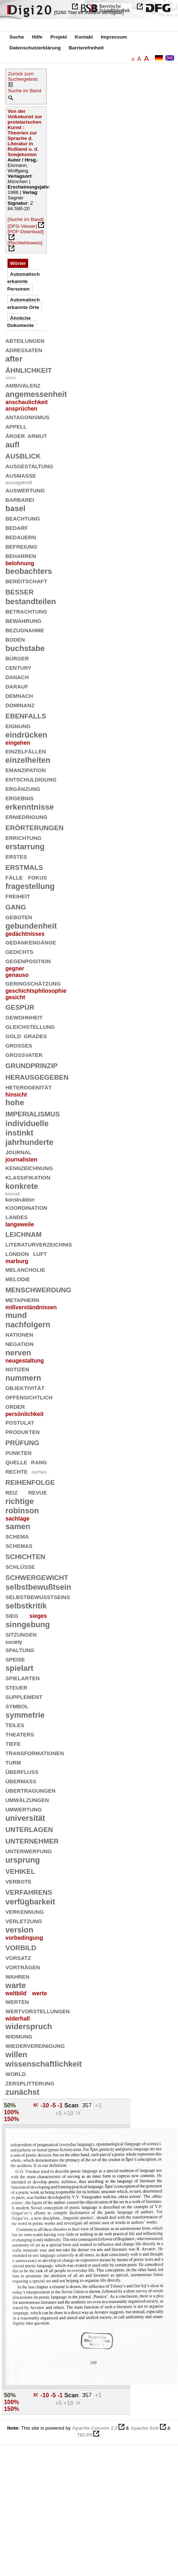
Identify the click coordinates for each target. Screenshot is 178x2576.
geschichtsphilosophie (35, 991)
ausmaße (20, 474)
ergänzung (22, 788)
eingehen (17, 743)
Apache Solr (144, 2428)
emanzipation (25, 769)
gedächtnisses (25, 934)
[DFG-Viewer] (22, 226)
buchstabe (25, 648)
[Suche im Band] (26, 219)
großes (18, 1044)
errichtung (23, 837)
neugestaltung (24, 1361)
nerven (18, 1352)
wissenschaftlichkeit (43, 2063)
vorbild (20, 1946)
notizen (17, 1368)
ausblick (23, 455)
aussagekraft (18, 482)
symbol (16, 1705)
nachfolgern (27, 1324)
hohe (14, 1102)
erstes (16, 855)
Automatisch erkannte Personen (23, 281)
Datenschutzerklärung (35, 47)
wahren (17, 1975)
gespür (19, 1006)
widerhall (17, 2018)
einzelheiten (27, 760)
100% (11, 2112)
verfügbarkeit (30, 1901)
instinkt (19, 1132)
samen (17, 1526)
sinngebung (27, 1624)
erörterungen (34, 826)
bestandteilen (30, 601)
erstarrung (25, 846)
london (17, 1253)
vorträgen (22, 1966)
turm (13, 1761)
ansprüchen (21, 409)
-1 (60, 2105)
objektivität (24, 1387)
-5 (53, 2105)
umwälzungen (27, 1799)
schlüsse (20, 1566)
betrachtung (26, 610)
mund (16, 1315)
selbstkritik (26, 1605)
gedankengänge (30, 941)
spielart (19, 1668)
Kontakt (84, 37)
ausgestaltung (29, 465)
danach (17, 676)
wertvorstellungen (37, 2010)
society (13, 1642)
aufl (12, 444)
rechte (16, 1470)
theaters (19, 1733)
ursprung (22, 1859)
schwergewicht (36, 1576)
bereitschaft (26, 580)
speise (15, 1658)
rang (39, 1461)
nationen (19, 1333)
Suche (16, 37)
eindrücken (26, 734)
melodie (17, 1278)
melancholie (25, 1269)
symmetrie (25, 1714)
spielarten (22, 1677)
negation (19, 1343)
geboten (18, 916)
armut (37, 435)
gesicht (15, 997)
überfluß (22, 1771)
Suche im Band (24, 90)
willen (16, 2054)
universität (25, 1818)
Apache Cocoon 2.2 (94, 2428)
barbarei (19, 499)
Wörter (18, 263)
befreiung (21, 545)
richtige (19, 1501)
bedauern (20, 536)
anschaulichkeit (26, 402)
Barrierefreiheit (85, 47)
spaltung (19, 1649)
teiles (15, 1724)
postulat (19, 1421)
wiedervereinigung (35, 2045)
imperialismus (32, 1113)
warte (15, 1985)
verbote (18, 1880)
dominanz (20, 704)
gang (15, 906)
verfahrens (28, 1891)
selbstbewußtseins (37, 1596)
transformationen (34, 1752)
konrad (12, 1193)
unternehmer (32, 1840)
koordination (26, 1207)
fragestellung (30, 886)
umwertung (23, 1808)
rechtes (39, 1472)
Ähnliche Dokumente (20, 321)
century (18, 667)
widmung (18, 2035)
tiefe (13, 1743)
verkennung (24, 1911)
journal (18, 1151)
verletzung (23, 1920)
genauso (16, 975)
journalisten (21, 1159)
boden (15, 638)
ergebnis (19, 797)
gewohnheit (24, 1016)
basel (15, 508)
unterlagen (29, 1828)
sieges (38, 1616)
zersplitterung (29, 2082)
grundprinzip (31, 1064)
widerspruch (28, 2026)
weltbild (15, 1993)
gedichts (19, 951)
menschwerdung (38, 1288)
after (13, 358)
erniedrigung (26, 816)
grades (35, 1035)
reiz (11, 1491)
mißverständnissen (31, 1307)
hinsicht (16, 1095)
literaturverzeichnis (38, 1243)
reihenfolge (30, 1481)
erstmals (24, 866)
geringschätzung (33, 982)
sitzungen (21, 1633)
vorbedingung (24, 1938)
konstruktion (20, 1199)
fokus (37, 876)
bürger (17, 657)
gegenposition (28, 960)
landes (16, 1216)
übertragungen (30, 1789)
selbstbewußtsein (38, 1587)
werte (39, 1993)
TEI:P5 (84, 2435)
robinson (22, 1510)
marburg (16, 1261)
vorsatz (18, 1957)
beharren (20, 555)
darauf (16, 685)
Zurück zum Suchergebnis (23, 76)
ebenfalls (25, 715)
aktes (10, 377)
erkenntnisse (29, 806)
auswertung (25, 489)
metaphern (22, 1299)
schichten (25, 1555)
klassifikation (27, 1176)
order (15, 1406)
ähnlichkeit (28, 369)
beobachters (28, 571)
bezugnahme (24, 629)
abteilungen (24, 340)
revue (37, 1491)
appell (16, 425)
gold (13, 1035)
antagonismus (27, 416)
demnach (19, 695)
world (15, 2073)
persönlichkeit (24, 1414)
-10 (45, 2105)
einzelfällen (25, 750)
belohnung (19, 563)
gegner (14, 968)
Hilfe (37, 37)
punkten (18, 1452)
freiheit (17, 895)
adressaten (23, 349)
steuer (16, 1686)
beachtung (22, 517)
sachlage (17, 1518)
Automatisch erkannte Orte (23, 303)
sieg (11, 1615)
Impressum (114, 37)
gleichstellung (30, 1026)
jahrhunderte (29, 1142)
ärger (15, 435)
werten (17, 2001)
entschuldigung (31, 778)
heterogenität (28, 1086)
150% (11, 2119)
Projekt (58, 37)
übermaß (20, 1780)
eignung (18, 725)
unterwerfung (28, 1850)
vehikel (20, 1870)
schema (17, 1535)
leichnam (23, 1233)
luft (40, 1253)
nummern (23, 1377)
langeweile (19, 1224)
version (19, 1929)
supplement (24, 1696)
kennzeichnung (29, 1167)
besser (19, 591)
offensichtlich (29, 1396)
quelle (16, 1461)
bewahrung (23, 620)
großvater (24, 1054)
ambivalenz (22, 384)
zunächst (22, 2092)
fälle (14, 876)
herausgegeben (36, 1076)
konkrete (21, 1186)
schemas (18, 1545)
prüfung (22, 1441)
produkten (22, 1431)
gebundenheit (31, 925)
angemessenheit (36, 394)
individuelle (27, 1123)
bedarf (16, 527)
